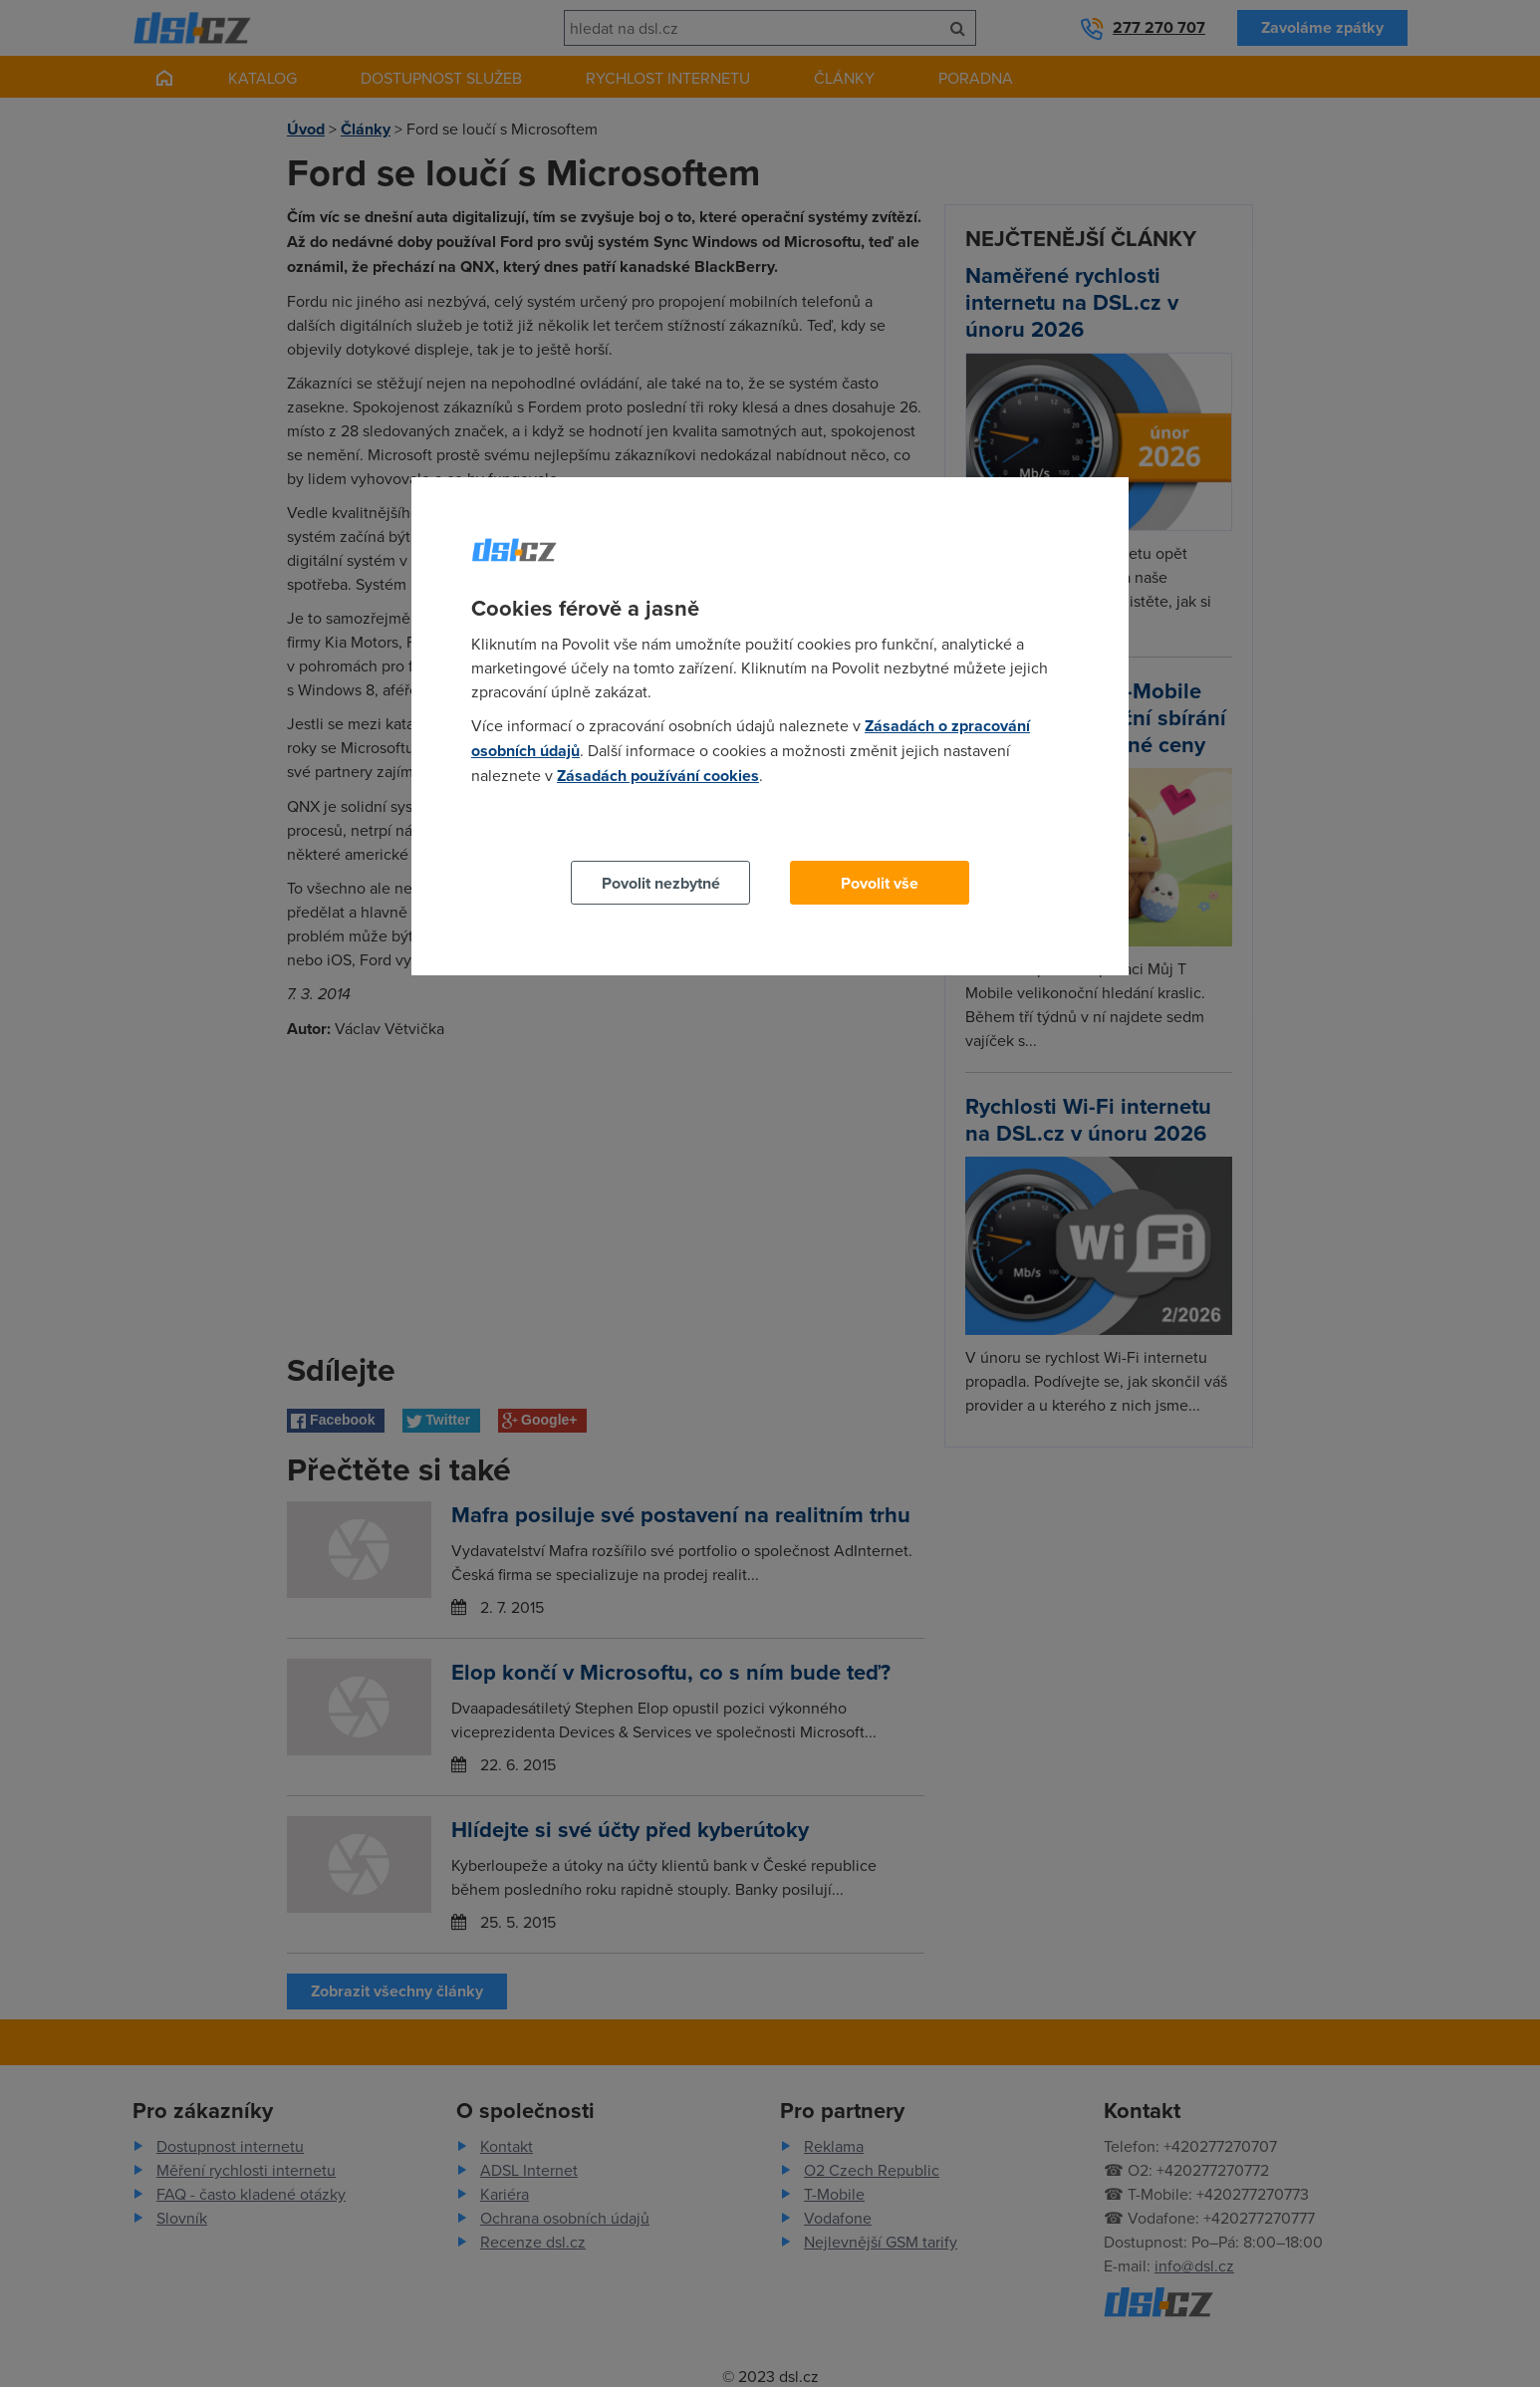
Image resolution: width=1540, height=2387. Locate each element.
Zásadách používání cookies (658, 775)
